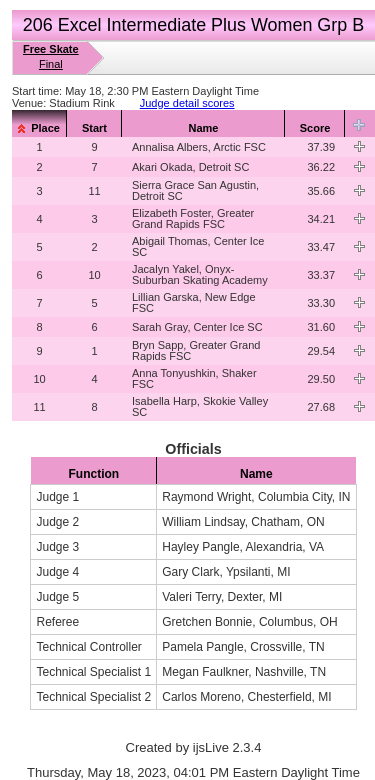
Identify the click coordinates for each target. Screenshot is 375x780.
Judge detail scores (187, 103)
